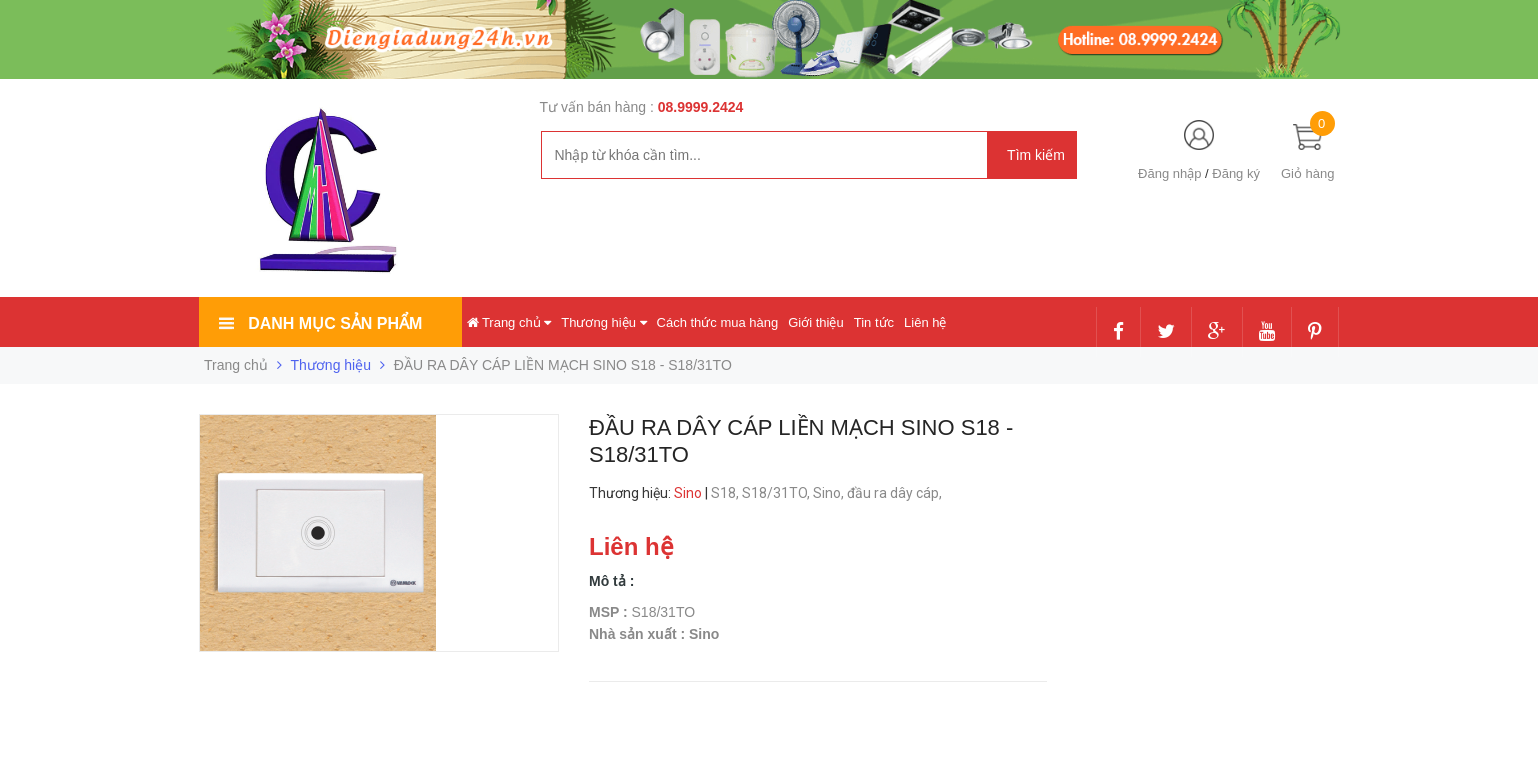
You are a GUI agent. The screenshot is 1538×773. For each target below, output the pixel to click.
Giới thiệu (815, 322)
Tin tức (874, 322)
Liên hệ (925, 322)
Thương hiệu (603, 322)
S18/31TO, (777, 493)
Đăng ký (1236, 173)
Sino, (830, 493)
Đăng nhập (1169, 173)
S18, (726, 493)
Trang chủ (509, 322)
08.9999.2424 (701, 107)
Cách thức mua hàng (718, 322)
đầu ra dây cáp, (896, 493)
